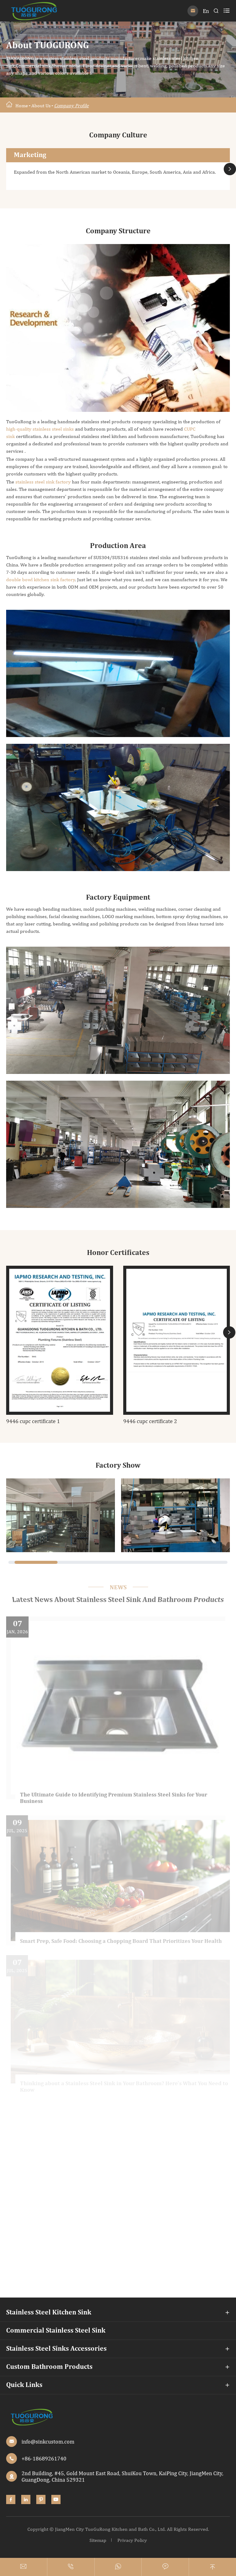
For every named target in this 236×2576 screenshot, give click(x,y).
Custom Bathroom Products (49, 2367)
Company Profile (71, 105)
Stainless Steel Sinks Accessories (56, 2348)
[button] (230, 169)
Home (21, 105)
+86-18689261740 (44, 2458)
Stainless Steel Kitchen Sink (48, 2312)
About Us (41, 105)
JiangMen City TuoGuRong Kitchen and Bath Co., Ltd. (110, 2529)
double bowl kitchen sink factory (40, 579)
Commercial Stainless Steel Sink (55, 2330)
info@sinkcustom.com (48, 2441)
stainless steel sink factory (43, 482)
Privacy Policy (132, 2540)
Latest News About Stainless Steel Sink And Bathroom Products (118, 1599)
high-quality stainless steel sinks (40, 429)
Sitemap (97, 2540)
